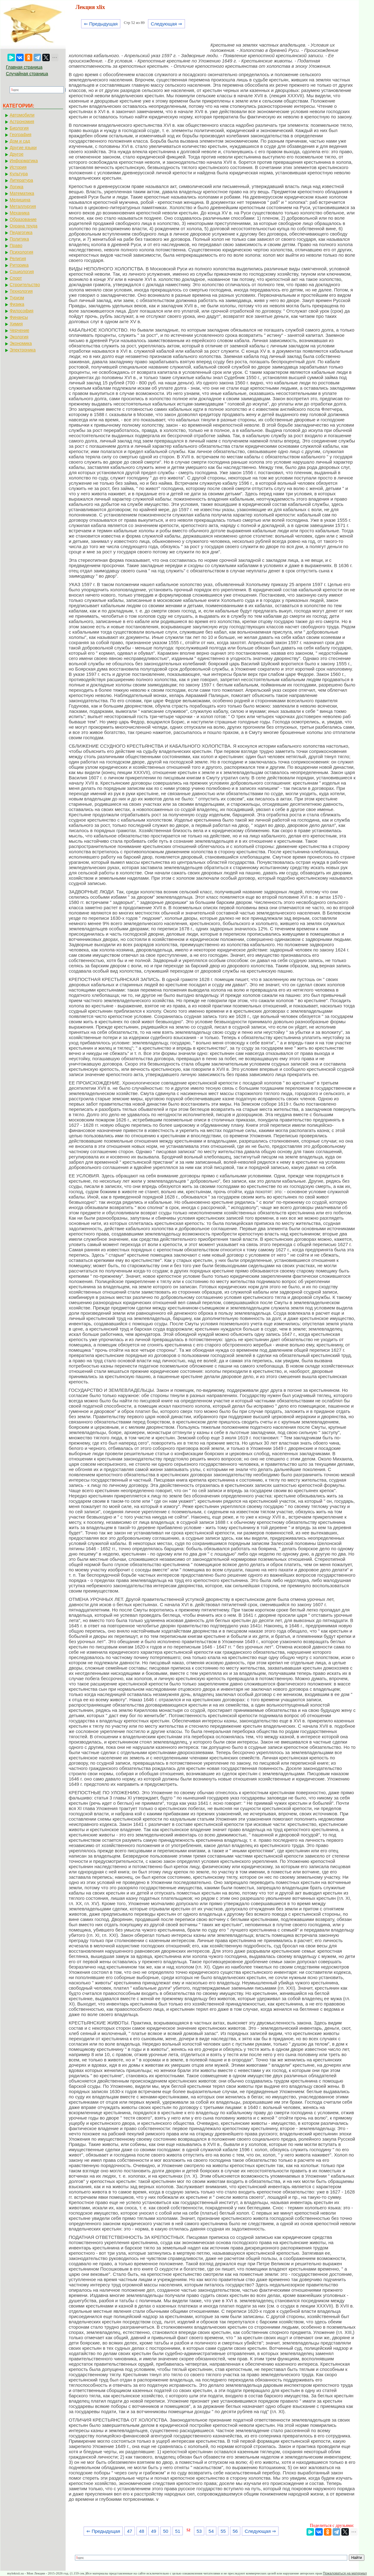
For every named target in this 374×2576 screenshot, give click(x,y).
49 (153, 2531)
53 (199, 2531)
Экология (19, 336)
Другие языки (23, 147)
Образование (23, 219)
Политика (19, 238)
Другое (16, 154)
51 (177, 2531)
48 (141, 2531)
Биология (19, 128)
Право (16, 245)
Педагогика (21, 232)
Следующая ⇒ (166, 23)
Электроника (23, 349)
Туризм (17, 297)
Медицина (20, 199)
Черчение (19, 330)
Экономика (21, 343)
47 (129, 2531)
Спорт (16, 278)
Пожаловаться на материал (345, 2573)
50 (165, 2531)
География (20, 134)
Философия (21, 310)
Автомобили (22, 114)
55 (223, 2531)
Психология (21, 252)
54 (211, 2531)
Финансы (19, 317)
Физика (17, 304)
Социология (22, 271)
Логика (16, 186)
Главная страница (24, 67)
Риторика (19, 265)
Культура (19, 173)
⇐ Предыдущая (101, 23)
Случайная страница (27, 73)
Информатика (24, 160)
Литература (21, 180)
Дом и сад (20, 141)
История (18, 167)
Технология (21, 291)
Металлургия (23, 206)
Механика (20, 212)
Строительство (25, 284)
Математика (22, 193)
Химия (16, 323)
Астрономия (22, 121)
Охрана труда (23, 225)
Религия (18, 258)
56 (235, 2531)
